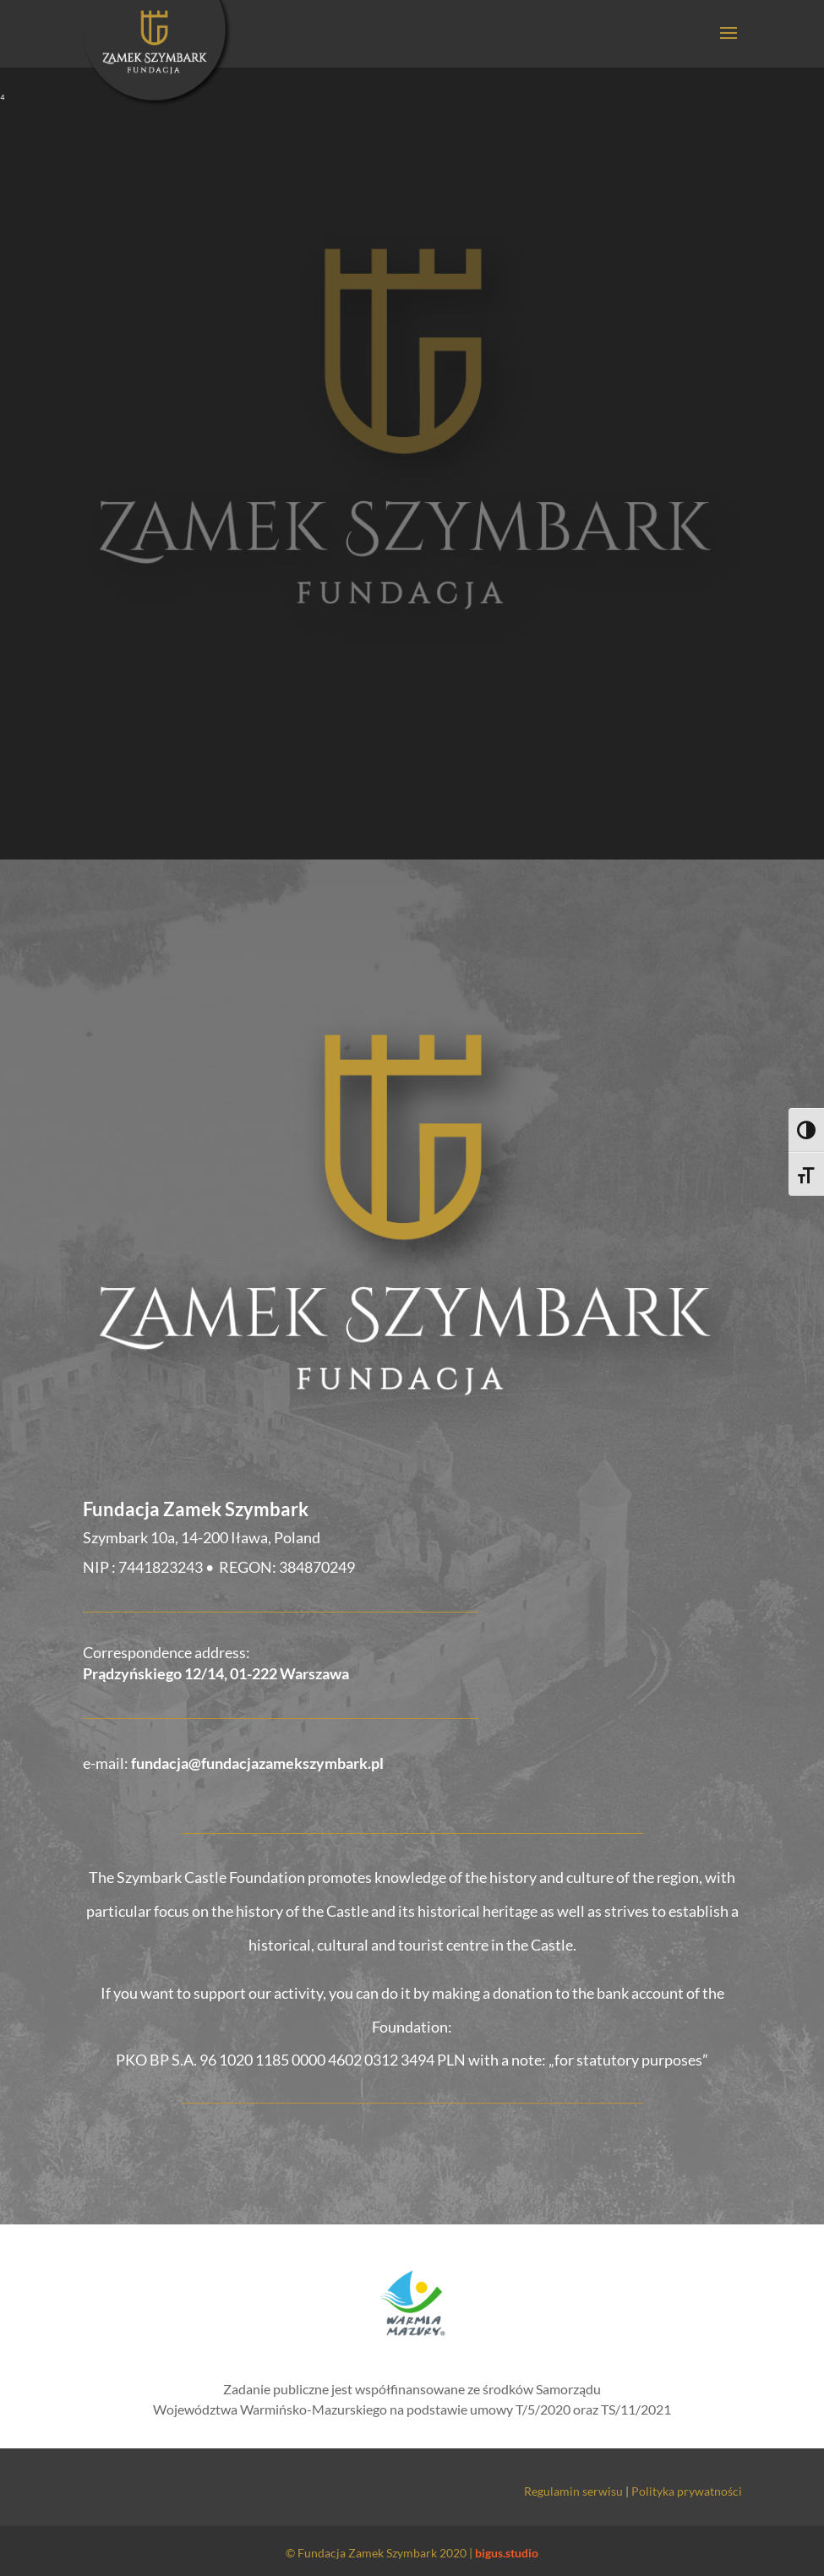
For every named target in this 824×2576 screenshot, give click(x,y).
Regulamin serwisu (573, 2491)
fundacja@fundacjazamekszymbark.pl (257, 1763)
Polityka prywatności (686, 2491)
